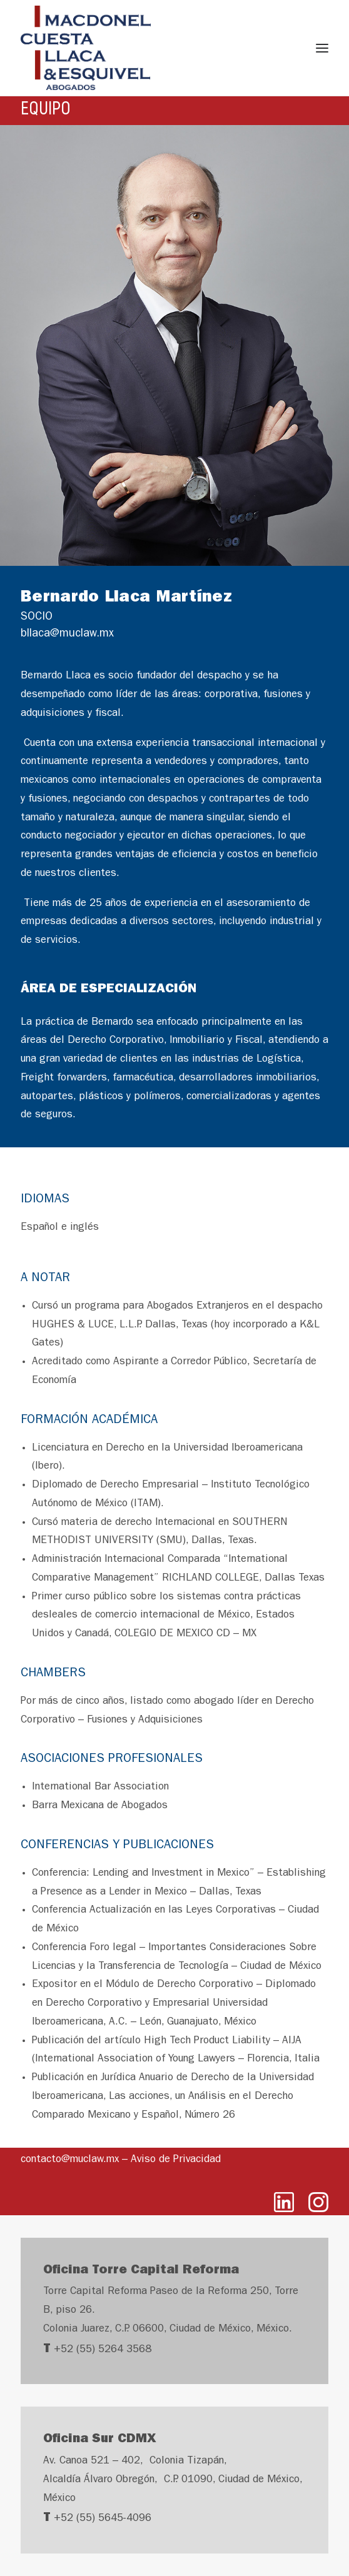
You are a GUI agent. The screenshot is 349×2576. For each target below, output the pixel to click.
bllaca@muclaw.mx (67, 634)
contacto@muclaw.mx (70, 2160)
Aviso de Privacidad (176, 2160)
